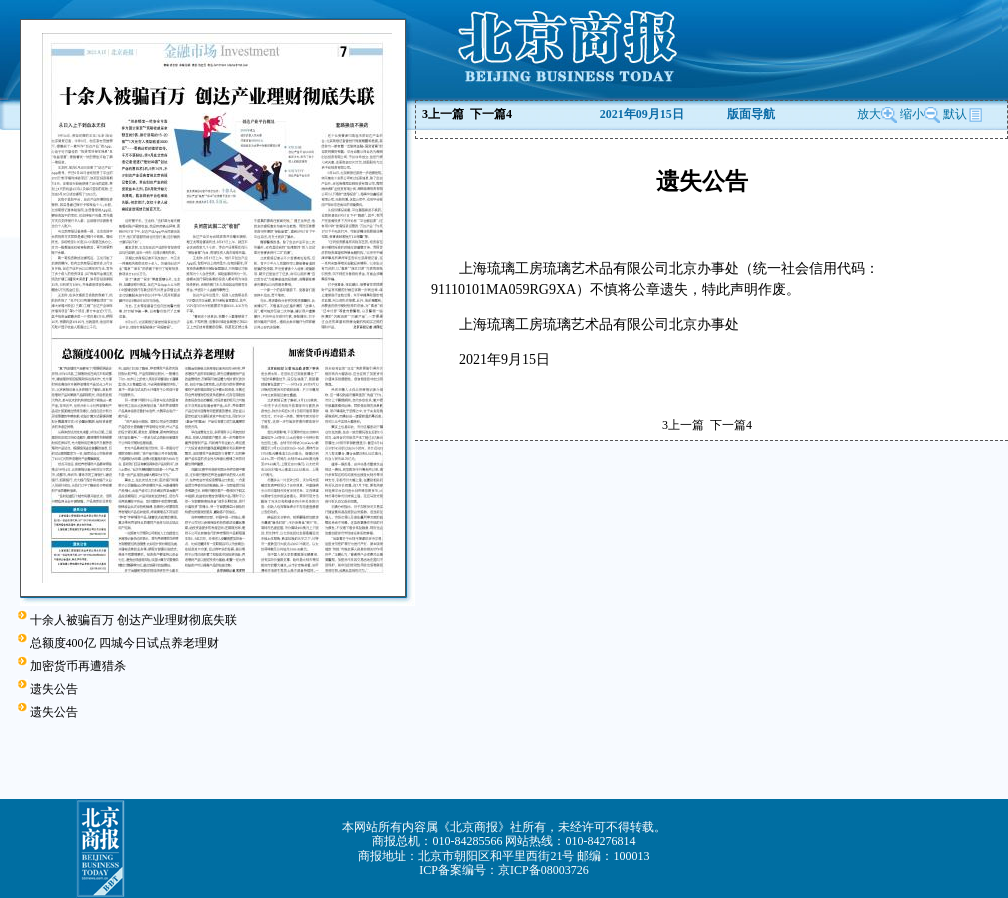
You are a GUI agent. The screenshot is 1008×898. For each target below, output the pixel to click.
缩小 (912, 114)
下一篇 (491, 114)
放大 (877, 114)
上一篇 (443, 114)
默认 (963, 114)
